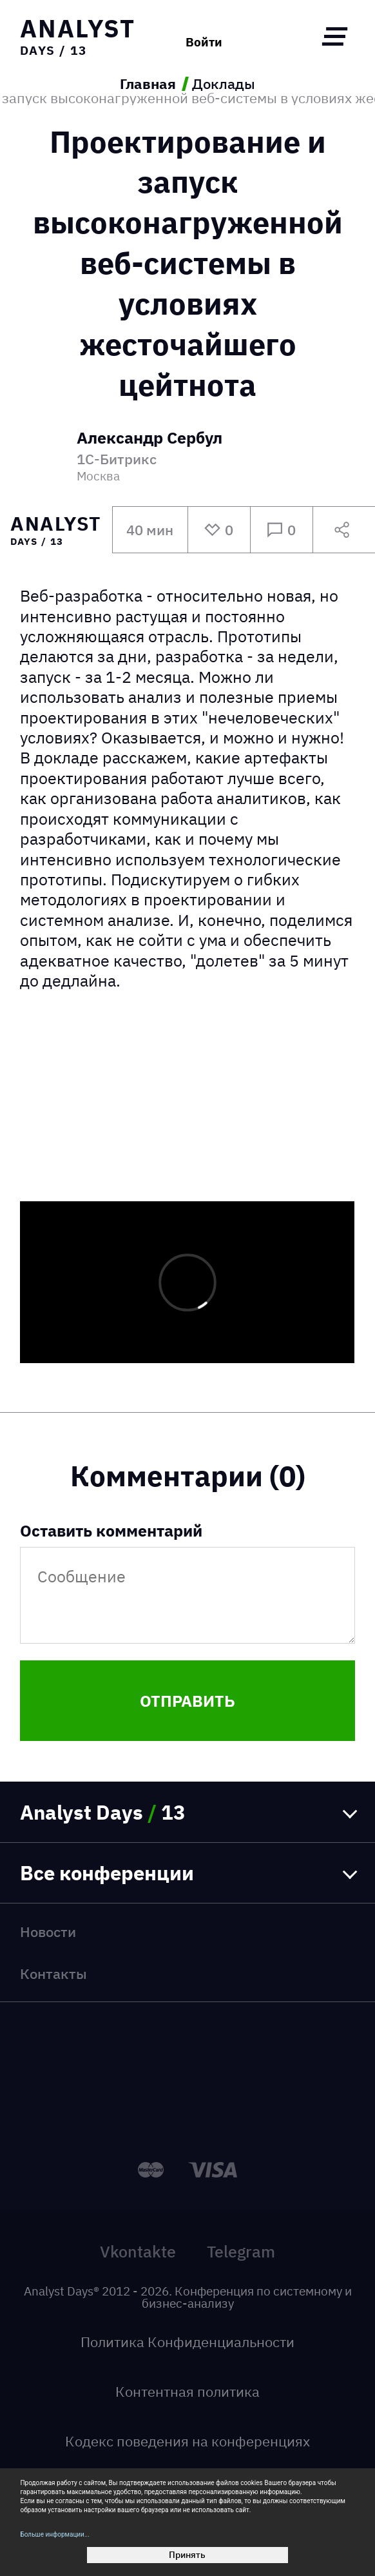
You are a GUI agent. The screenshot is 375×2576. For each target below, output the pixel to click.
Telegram (241, 2251)
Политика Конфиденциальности (187, 2341)
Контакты (53, 1973)
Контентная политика (187, 2391)
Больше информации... (54, 2534)
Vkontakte (138, 2251)
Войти (204, 42)
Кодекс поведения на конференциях (187, 2441)
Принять (187, 2555)
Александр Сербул (149, 438)
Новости (48, 1931)
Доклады (223, 84)
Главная (148, 84)
